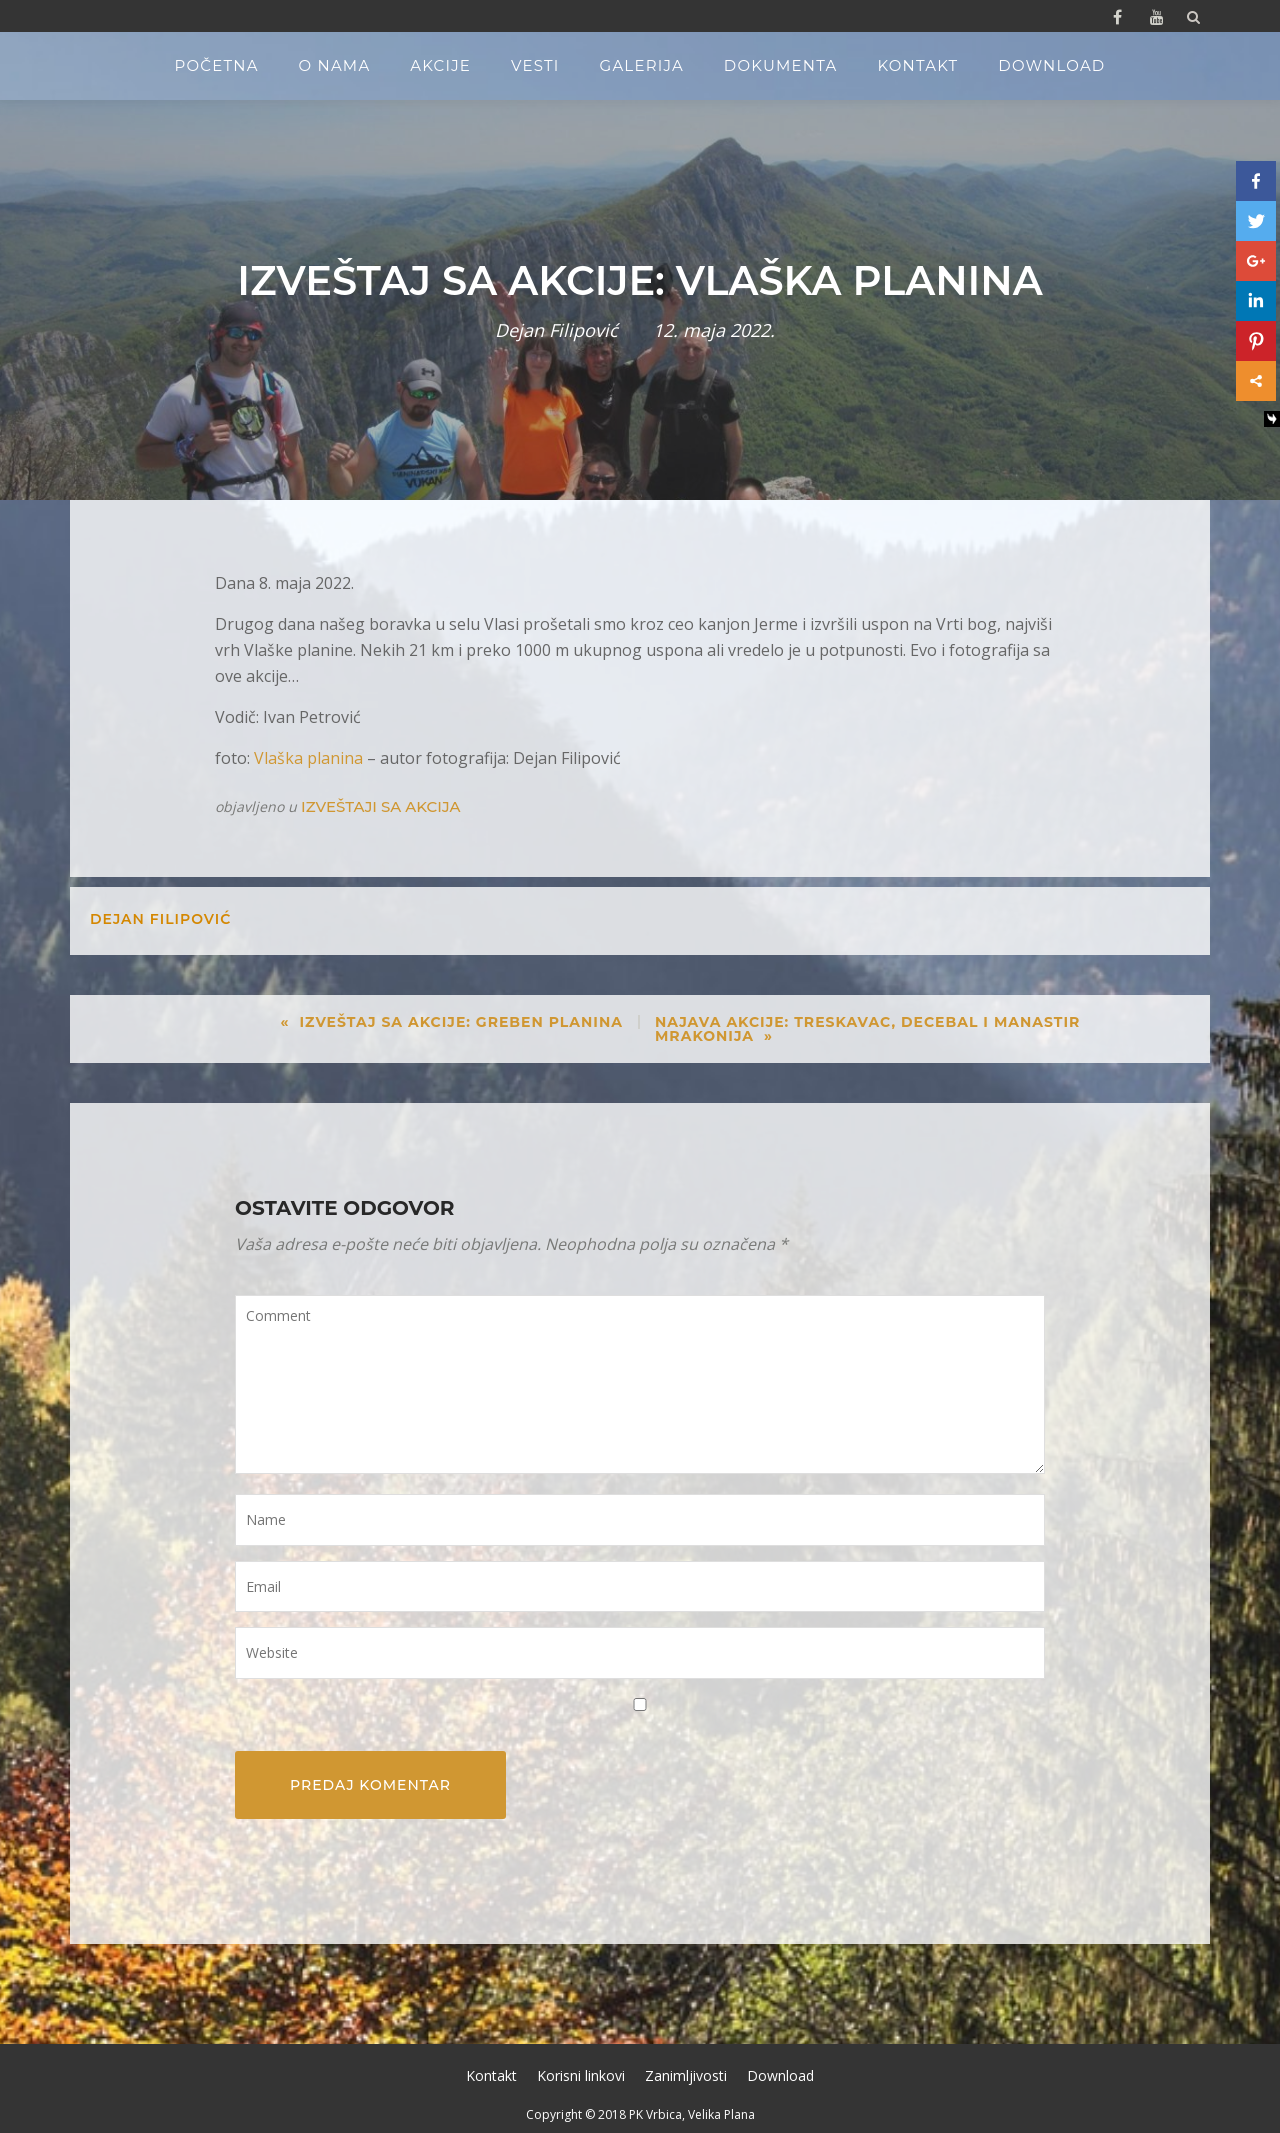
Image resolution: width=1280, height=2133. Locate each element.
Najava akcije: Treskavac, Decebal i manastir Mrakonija (867, 1029)
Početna (217, 65)
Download (1051, 65)
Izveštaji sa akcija (380, 806)
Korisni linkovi (581, 2075)
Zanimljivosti (686, 2075)
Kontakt (917, 65)
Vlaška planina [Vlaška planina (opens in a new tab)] (308, 758)
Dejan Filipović (556, 330)
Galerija (642, 65)
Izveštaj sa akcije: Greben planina (461, 1022)
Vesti (535, 65)
